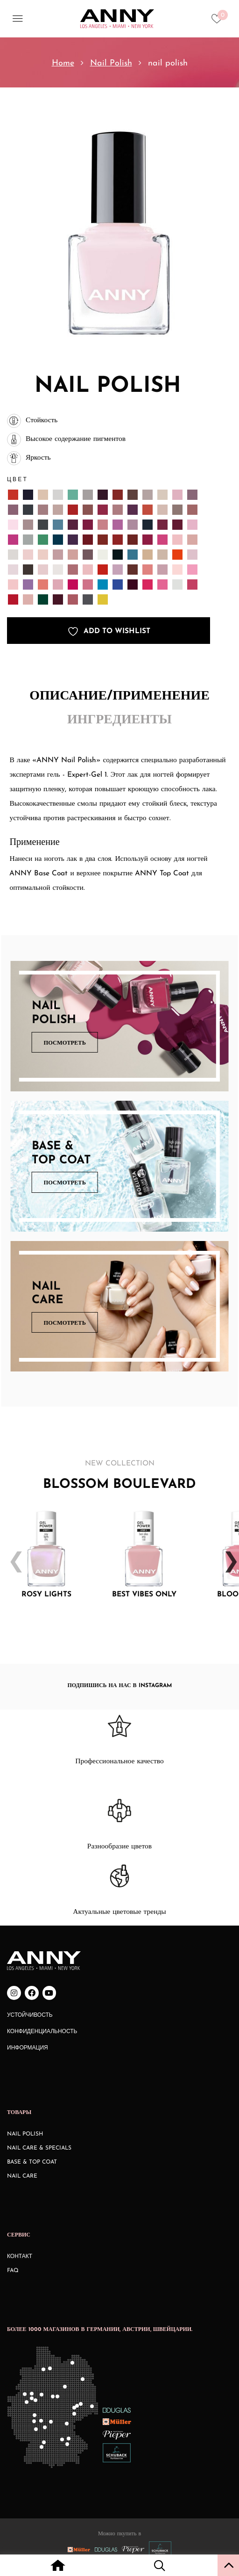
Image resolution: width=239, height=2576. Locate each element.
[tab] (119, 697)
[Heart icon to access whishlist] (219, 21)
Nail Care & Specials (39, 2148)
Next (227, 1554)
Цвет (17, 479)
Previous (12, 1554)
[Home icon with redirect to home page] (58, 2566)
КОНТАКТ (19, 2256)
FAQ (13, 2270)
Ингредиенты (119, 720)
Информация (27, 2048)
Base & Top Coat (32, 2162)
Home (63, 63)
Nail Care (22, 2176)
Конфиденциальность (42, 2032)
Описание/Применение (119, 696)
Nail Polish (111, 63)
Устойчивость (30, 2015)
